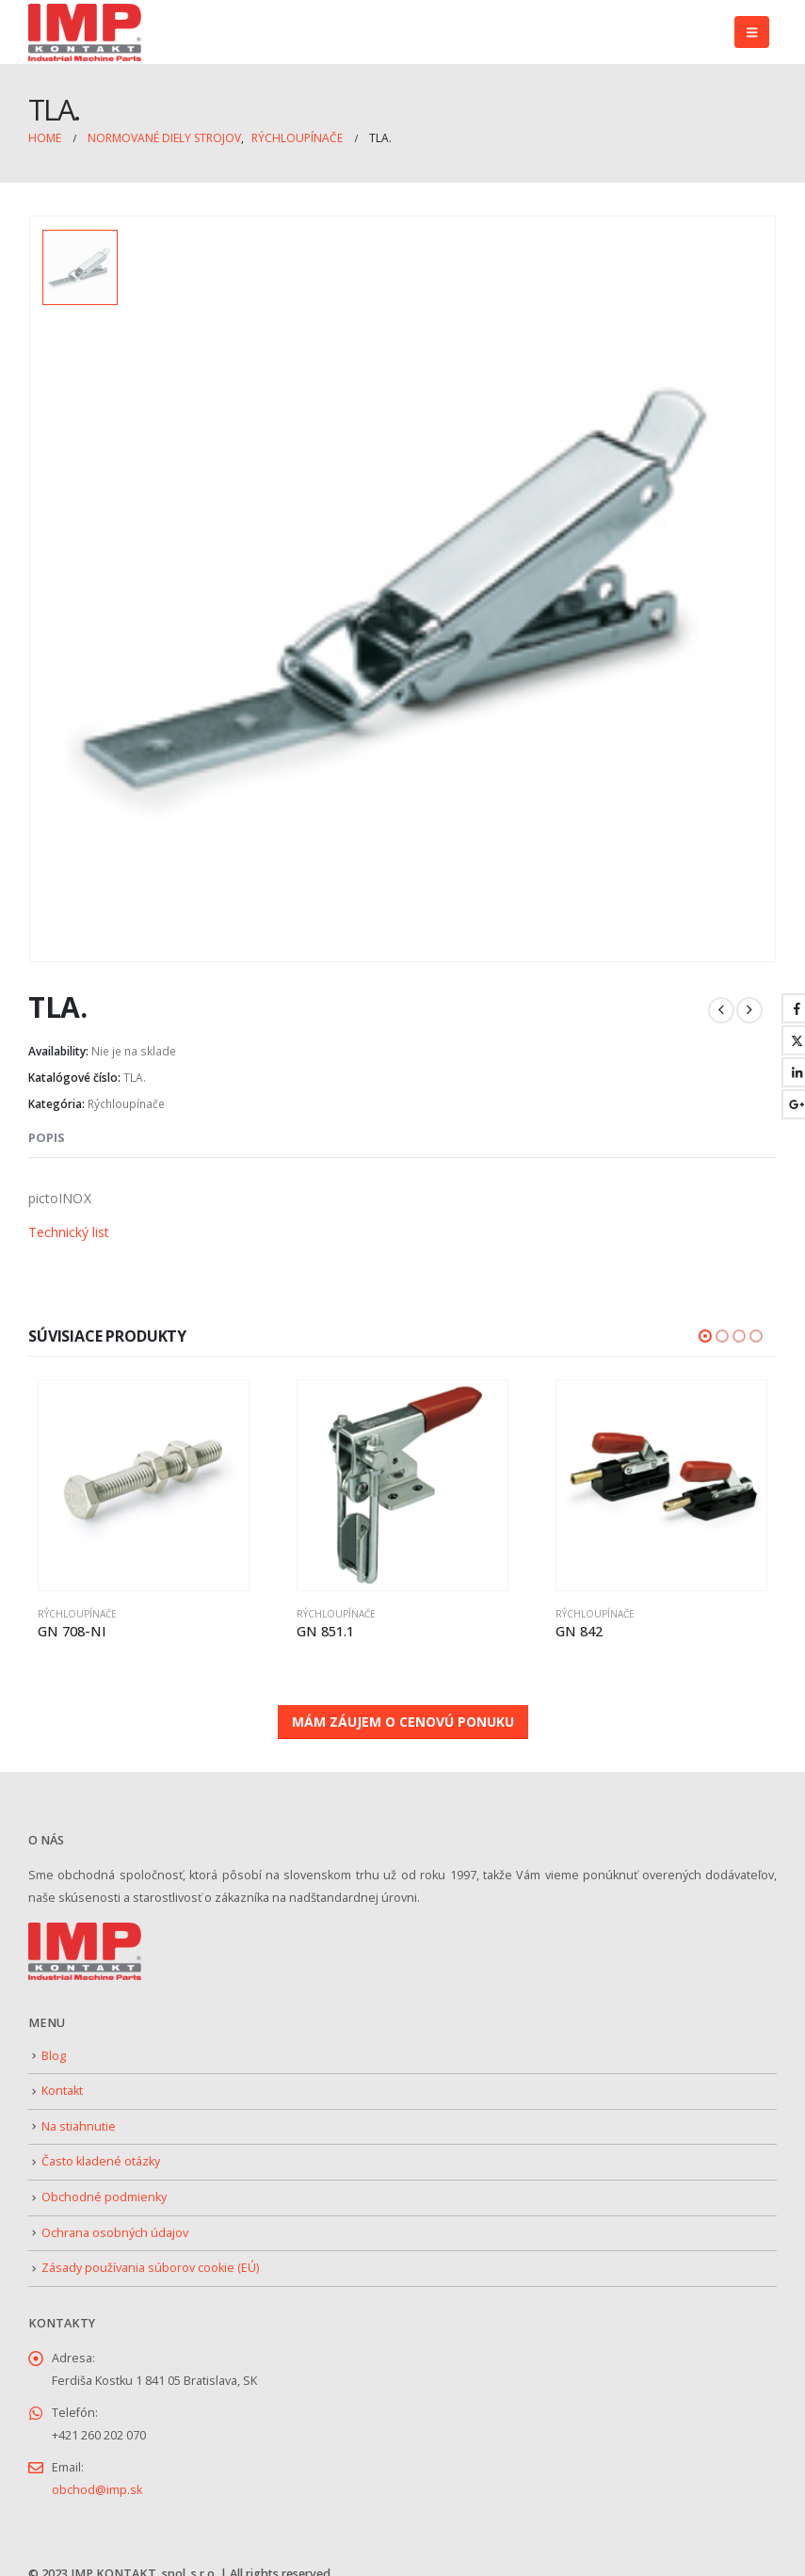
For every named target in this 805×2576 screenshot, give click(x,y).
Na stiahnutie (78, 2115)
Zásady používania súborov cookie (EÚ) (150, 2256)
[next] (749, 1002)
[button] (751, 32)
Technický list (68, 1223)
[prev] (721, 1002)
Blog (53, 2045)
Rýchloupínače (126, 1095)
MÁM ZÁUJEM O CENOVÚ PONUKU (403, 1710)
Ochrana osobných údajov (114, 2222)
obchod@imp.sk (97, 2479)
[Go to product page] (144, 1477)
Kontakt (62, 2079)
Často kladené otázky (100, 2151)
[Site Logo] (84, 32)
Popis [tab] (46, 1128)
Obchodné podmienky (104, 2186)
